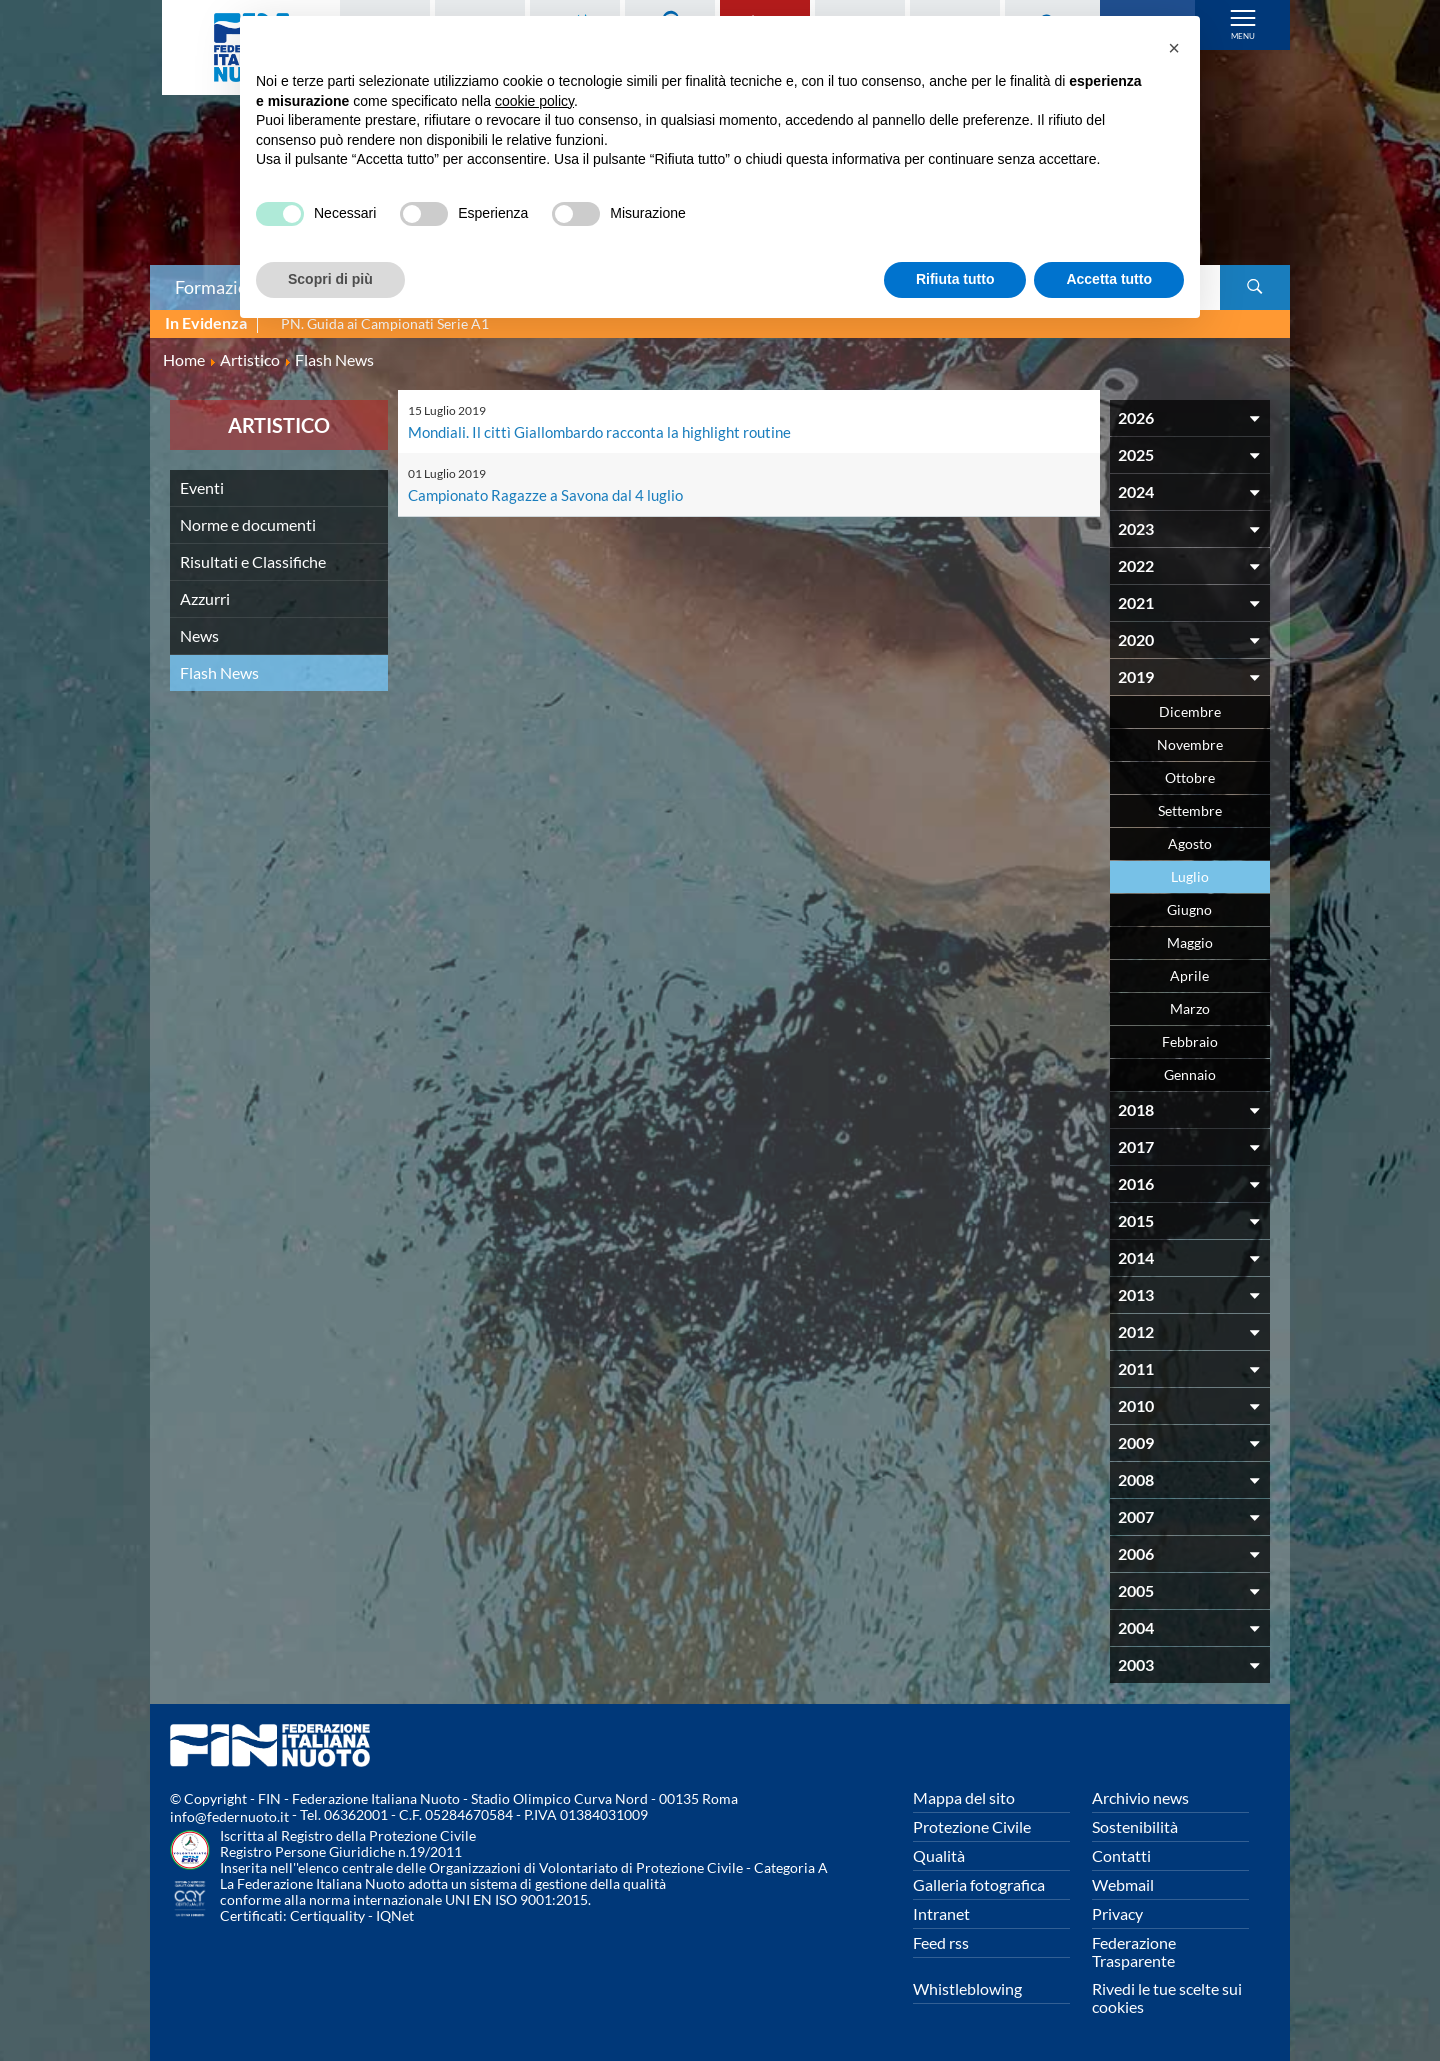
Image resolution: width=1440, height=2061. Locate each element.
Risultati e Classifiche (253, 561)
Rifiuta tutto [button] (955, 279)
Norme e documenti (248, 524)
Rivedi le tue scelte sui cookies (1167, 1997)
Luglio (1190, 876)
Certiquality (327, 1915)
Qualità (939, 1855)
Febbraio (1190, 1041)
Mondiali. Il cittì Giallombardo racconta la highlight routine (608, 431)
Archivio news (1140, 1797)
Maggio (1190, 942)
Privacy (1117, 1913)
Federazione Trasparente (1134, 1951)
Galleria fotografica (979, 1884)
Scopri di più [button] (330, 279)
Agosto (1190, 843)
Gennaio (1190, 1074)
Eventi (202, 487)
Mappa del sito (964, 1797)
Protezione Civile (972, 1826)
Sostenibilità (1135, 1826)
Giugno (1189, 909)
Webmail (1123, 1884)
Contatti (1121, 1855)
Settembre (1190, 810)
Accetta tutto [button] (1109, 279)
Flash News (219, 672)
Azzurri (205, 598)
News (199, 635)
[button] (1174, 48)
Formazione (221, 287)
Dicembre (1190, 711)
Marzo (1190, 1008)
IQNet (395, 1915)
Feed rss (941, 1942)
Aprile (1189, 975)
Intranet (941, 1913)
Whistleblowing (967, 1988)
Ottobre (1190, 777)
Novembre (1190, 744)
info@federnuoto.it (229, 1816)
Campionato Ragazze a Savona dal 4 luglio (551, 494)
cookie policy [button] (534, 101)
